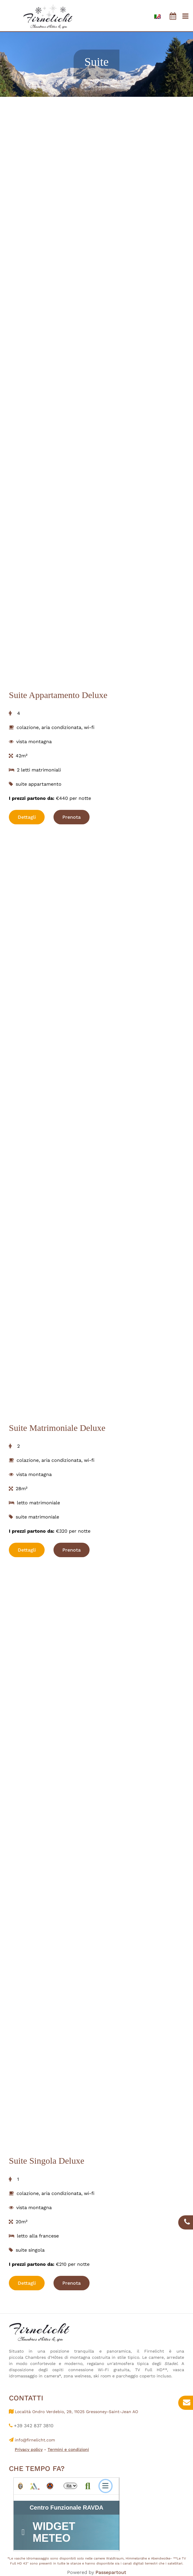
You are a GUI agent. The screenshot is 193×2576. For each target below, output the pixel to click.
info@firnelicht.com (35, 2440)
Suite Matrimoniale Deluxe (57, 1428)
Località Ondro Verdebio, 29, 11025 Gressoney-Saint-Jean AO (76, 2411)
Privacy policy (29, 2449)
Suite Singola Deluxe (46, 2160)
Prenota (71, 817)
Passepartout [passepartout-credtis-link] (110, 2572)
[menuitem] (157, 16)
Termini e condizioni (68, 2449)
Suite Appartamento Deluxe (58, 695)
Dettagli (27, 817)
